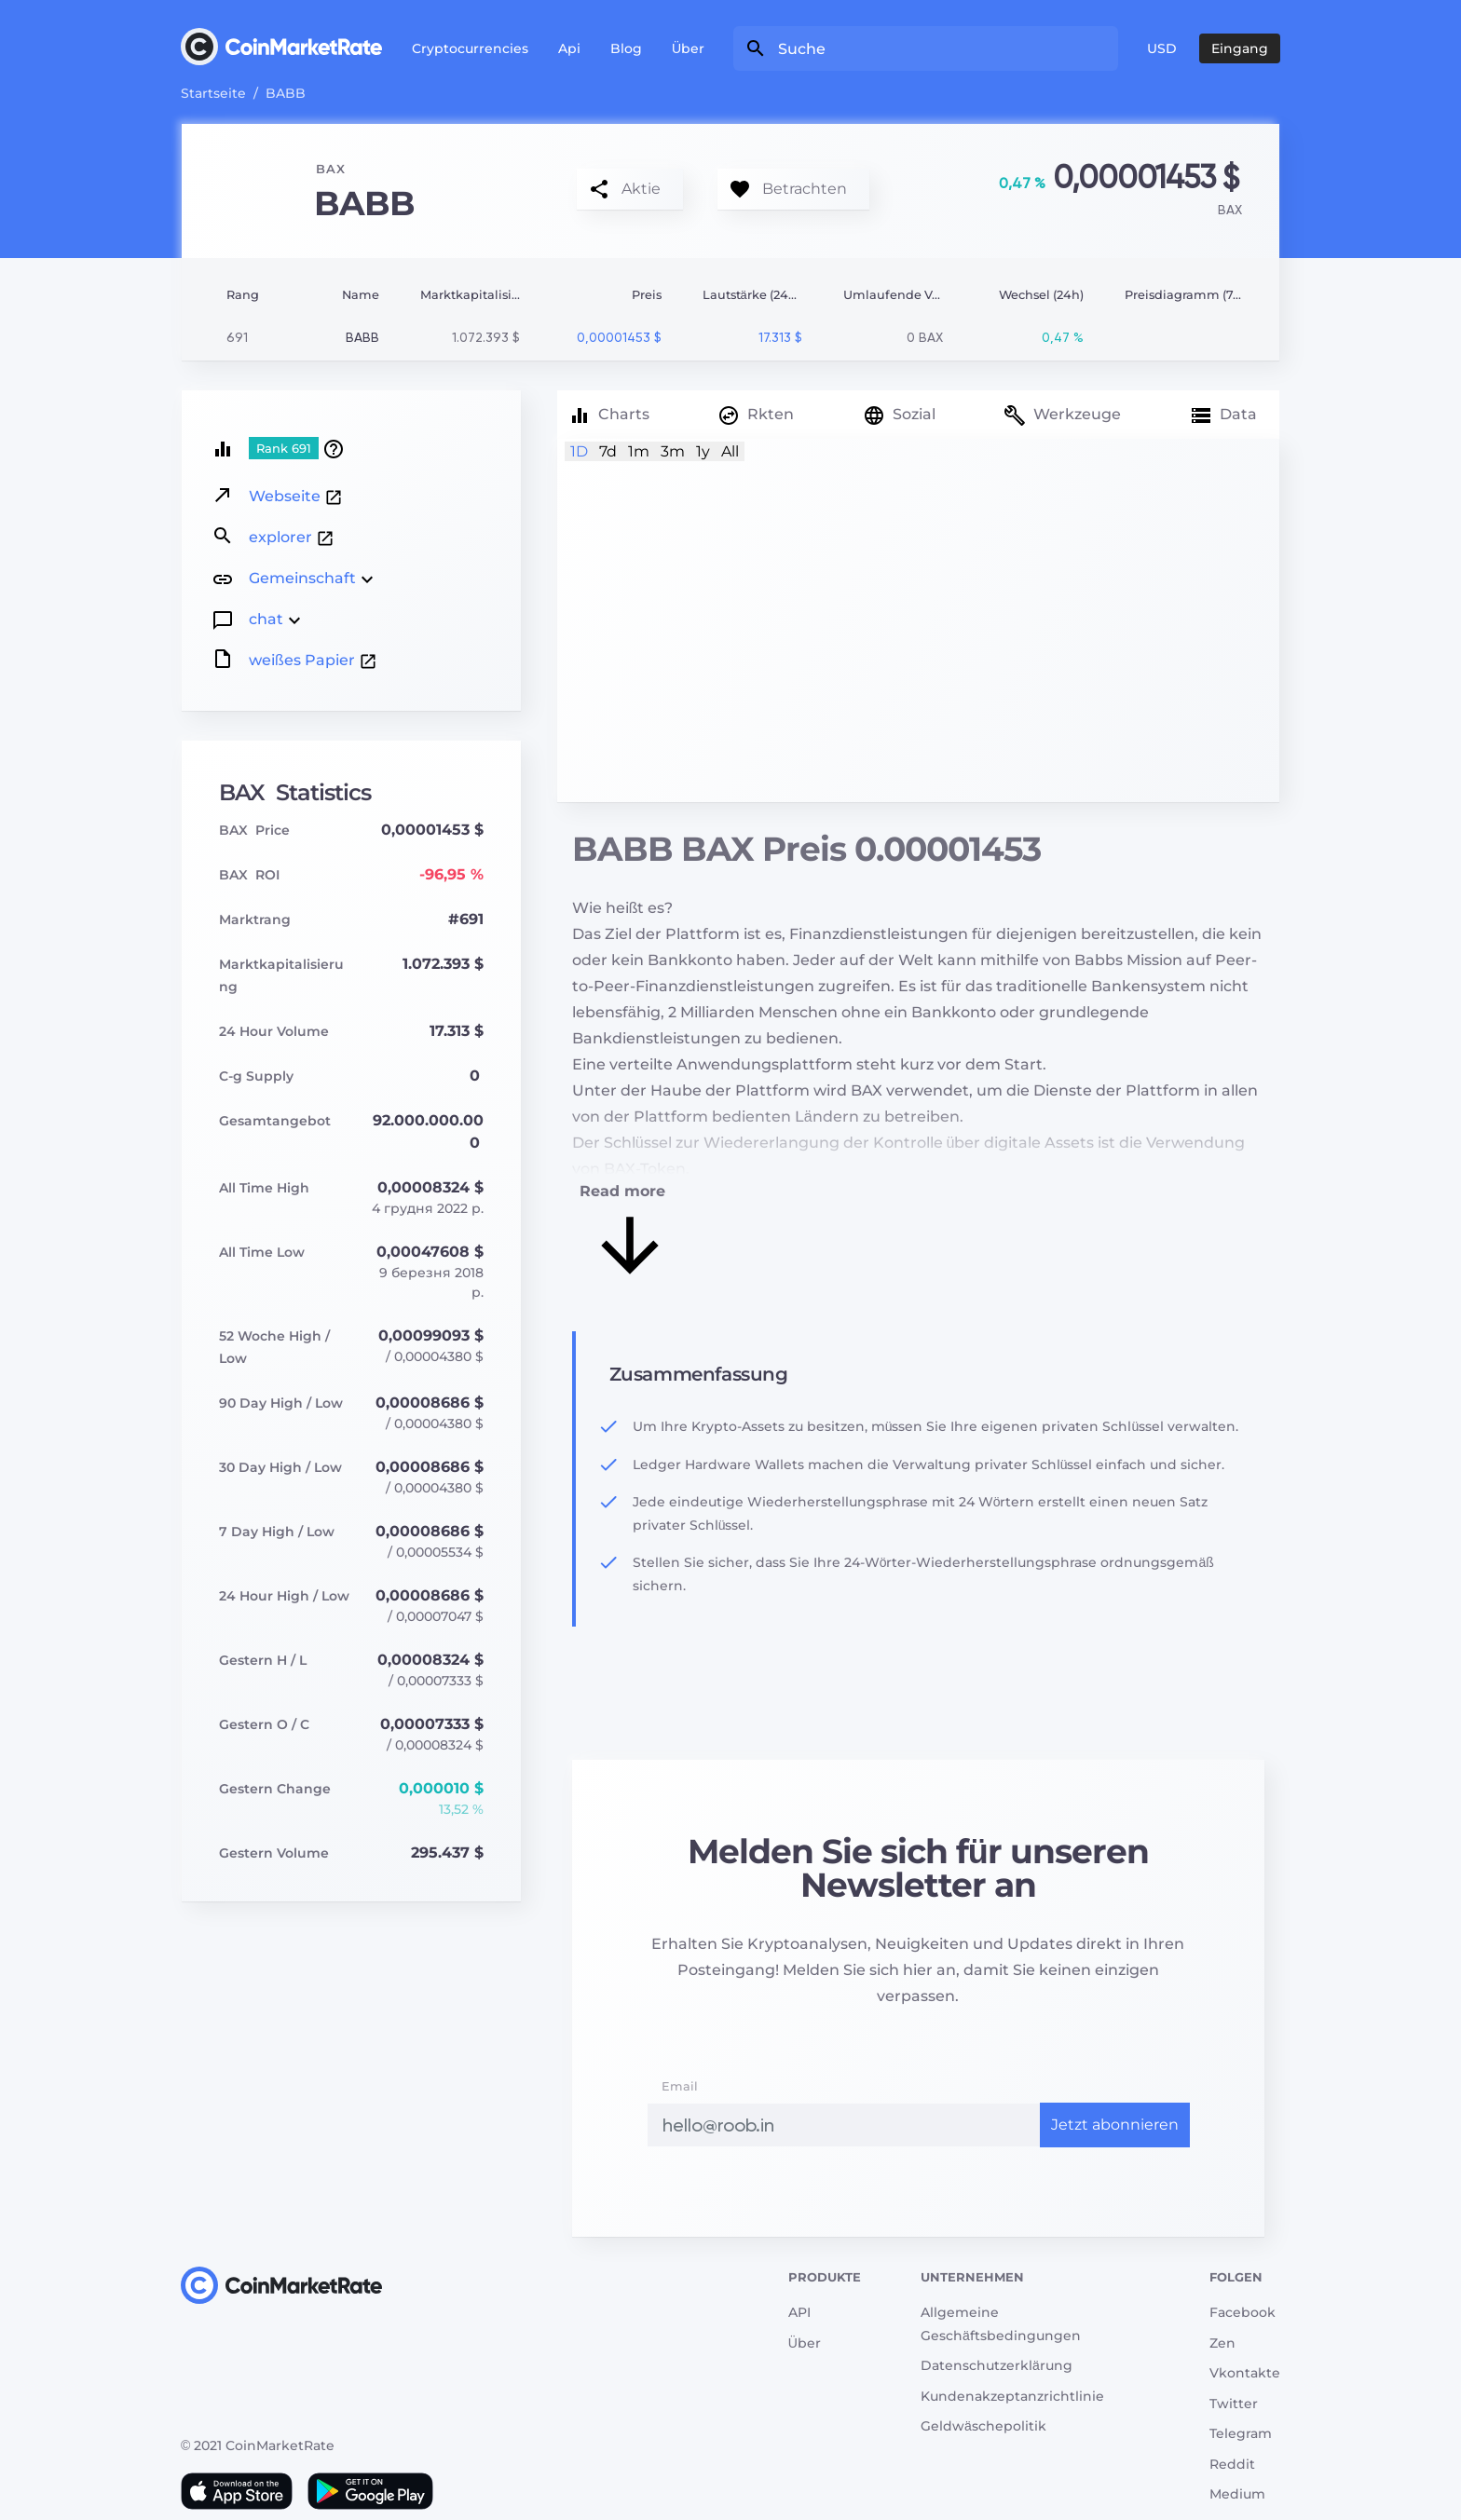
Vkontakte (1244, 2372)
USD (1162, 48)
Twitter (1233, 2403)
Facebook (1242, 2312)
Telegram (1240, 2433)
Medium (1237, 2494)
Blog (626, 48)
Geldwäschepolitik (983, 2426)
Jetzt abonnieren (1115, 2124)
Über (688, 48)
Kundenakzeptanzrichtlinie (1012, 2396)
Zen (1222, 2343)
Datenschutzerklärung (996, 2365)
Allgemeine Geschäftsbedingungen (1001, 2324)
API (799, 2312)
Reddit (1232, 2464)
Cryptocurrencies (470, 48)
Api (569, 48)
